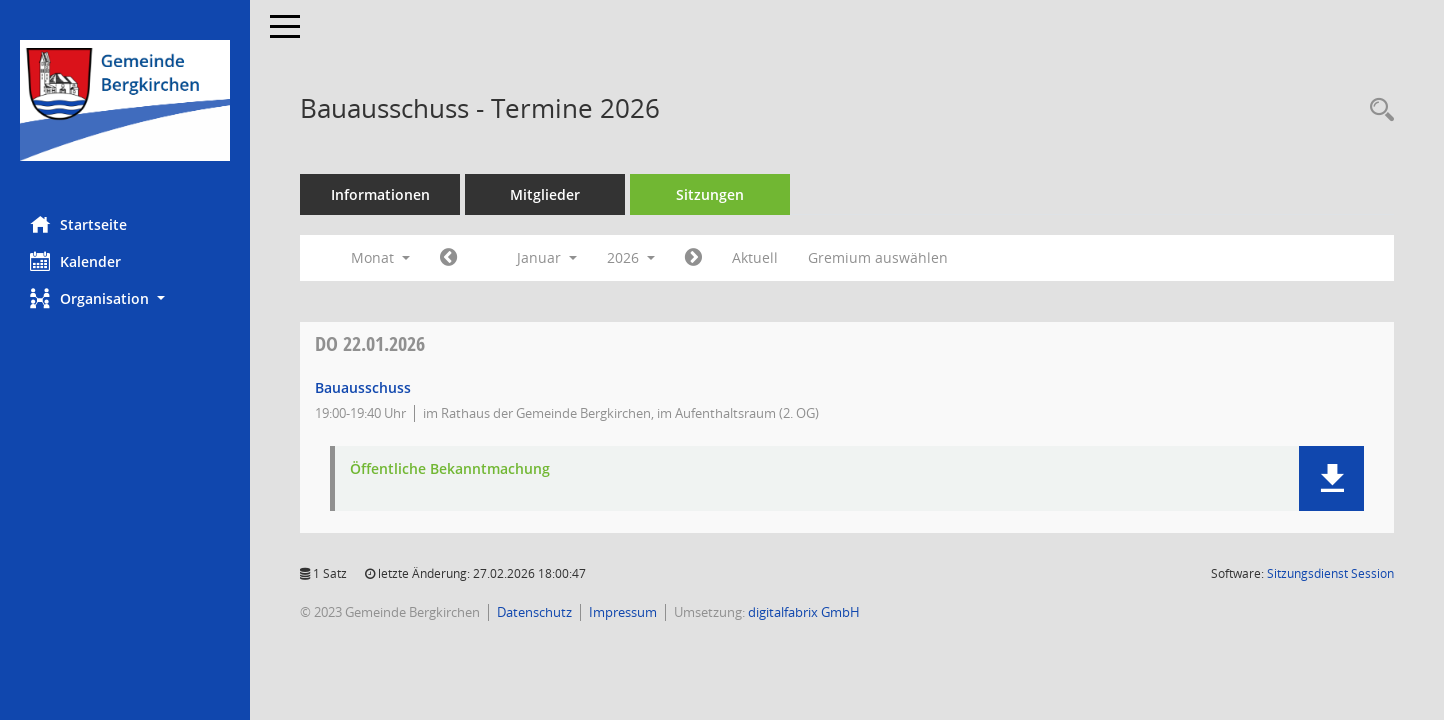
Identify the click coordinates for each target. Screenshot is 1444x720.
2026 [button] (631, 257)
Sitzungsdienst (1330, 573)
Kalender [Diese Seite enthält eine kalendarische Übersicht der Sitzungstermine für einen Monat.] (75, 261)
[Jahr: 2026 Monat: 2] (693, 258)
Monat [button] (380, 257)
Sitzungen (710, 194)
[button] (125, 298)
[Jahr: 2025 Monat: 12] (448, 258)
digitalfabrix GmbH (804, 612)
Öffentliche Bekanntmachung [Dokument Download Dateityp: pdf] (450, 469)
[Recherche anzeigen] (1377, 110)
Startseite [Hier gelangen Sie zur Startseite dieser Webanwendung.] (78, 224)
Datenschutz (534, 612)
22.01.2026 (370, 343)
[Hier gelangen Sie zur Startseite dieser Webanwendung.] (125, 100)
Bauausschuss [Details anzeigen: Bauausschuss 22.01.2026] (363, 387)
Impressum (623, 612)
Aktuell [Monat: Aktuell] (755, 257)
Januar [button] (547, 257)
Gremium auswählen (878, 257)
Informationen (380, 194)
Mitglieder (545, 194)
